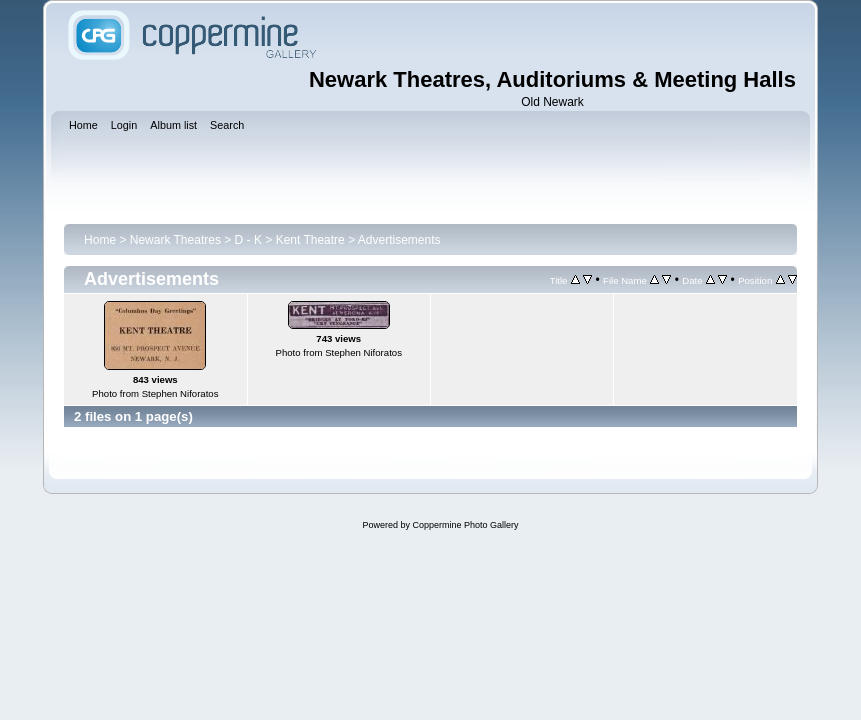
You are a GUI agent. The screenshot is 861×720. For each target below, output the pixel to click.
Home (100, 240)
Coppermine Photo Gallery (465, 525)
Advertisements (399, 240)
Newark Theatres (175, 240)
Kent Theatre (310, 240)
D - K (248, 240)
